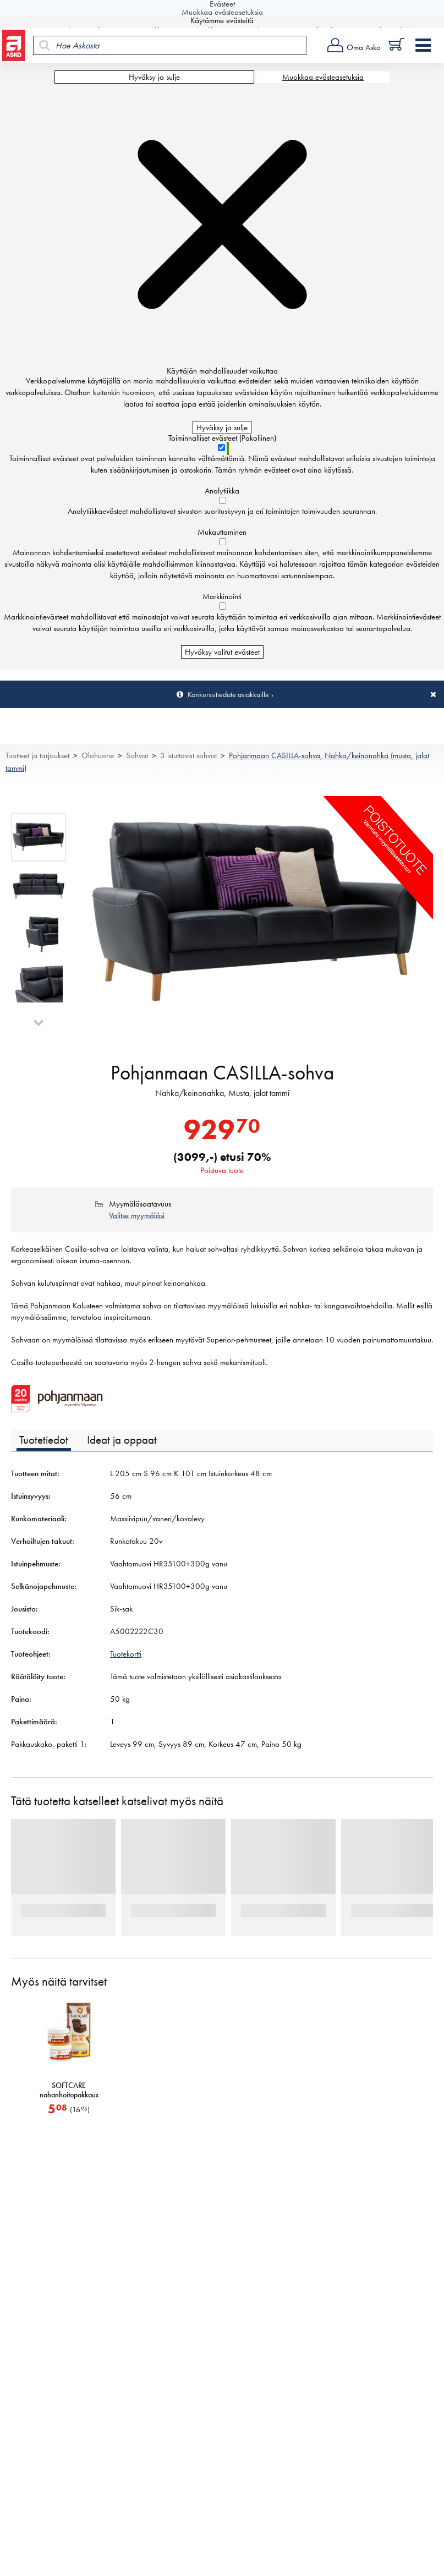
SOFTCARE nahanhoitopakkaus (69, 2095)
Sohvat (137, 755)
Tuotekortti (125, 1659)
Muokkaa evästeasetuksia (323, 77)
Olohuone (97, 755)
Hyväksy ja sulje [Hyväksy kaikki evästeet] (154, 77)
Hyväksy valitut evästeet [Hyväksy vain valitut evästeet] (222, 651)
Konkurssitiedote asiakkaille (228, 694)
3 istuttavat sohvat (188, 755)
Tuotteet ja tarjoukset (37, 755)
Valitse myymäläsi (137, 1220)
